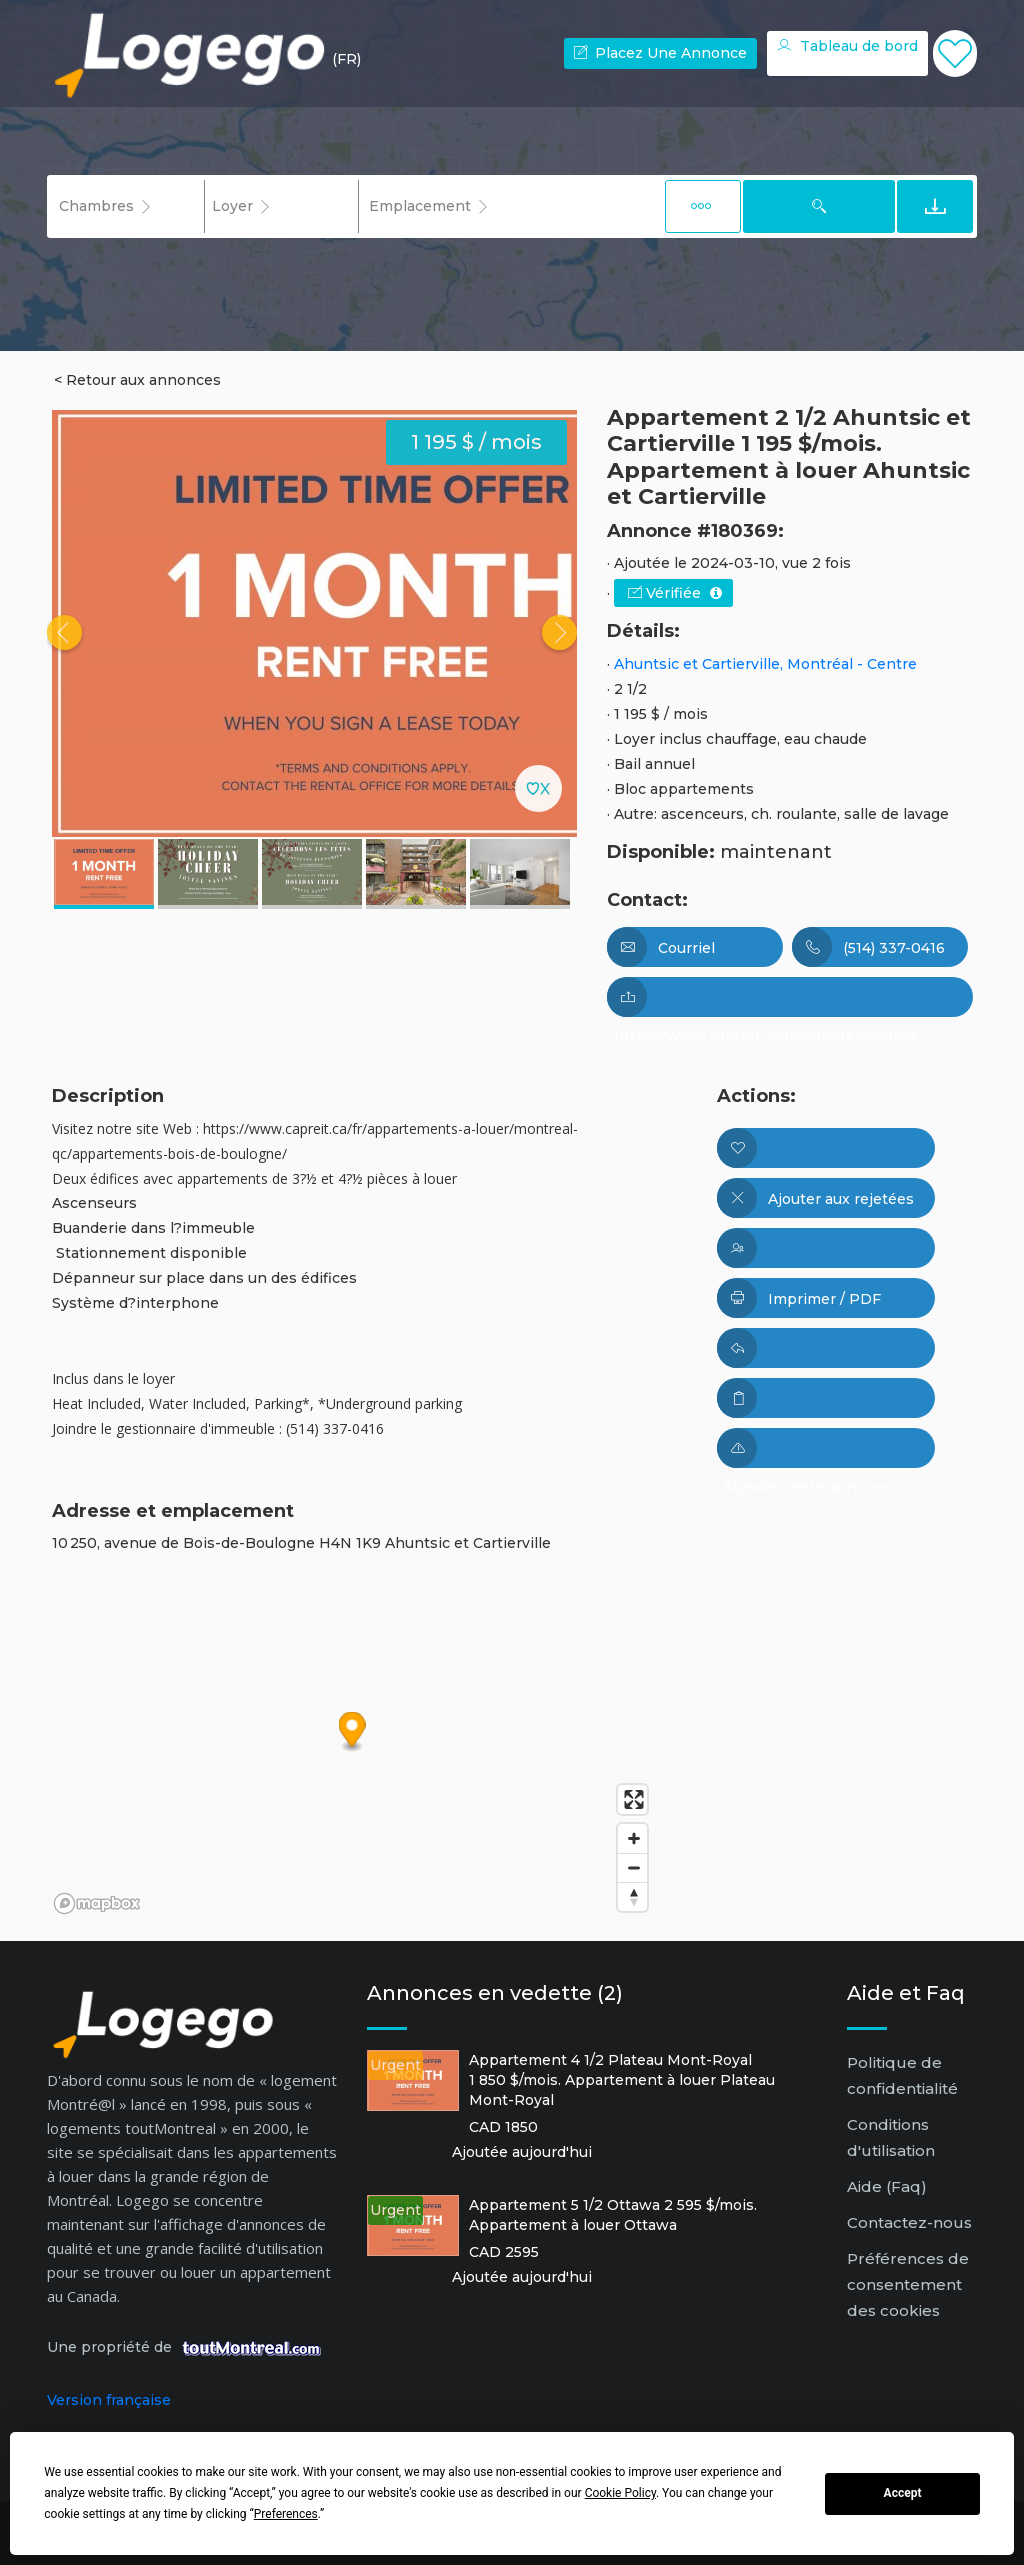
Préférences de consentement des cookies (908, 2284)
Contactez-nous (909, 2222)
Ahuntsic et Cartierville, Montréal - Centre (765, 664)
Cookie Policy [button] (620, 2493)
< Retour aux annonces (137, 380)
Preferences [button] (286, 2514)
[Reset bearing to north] (632, 1896)
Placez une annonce (660, 53)
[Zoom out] (632, 1867)
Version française (109, 2400)
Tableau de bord (847, 46)
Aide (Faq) (887, 2186)
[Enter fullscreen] (632, 1799)
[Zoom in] (632, 1838)
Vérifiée (675, 593)
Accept (903, 2493)
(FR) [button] (346, 59)
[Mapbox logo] (97, 1903)
